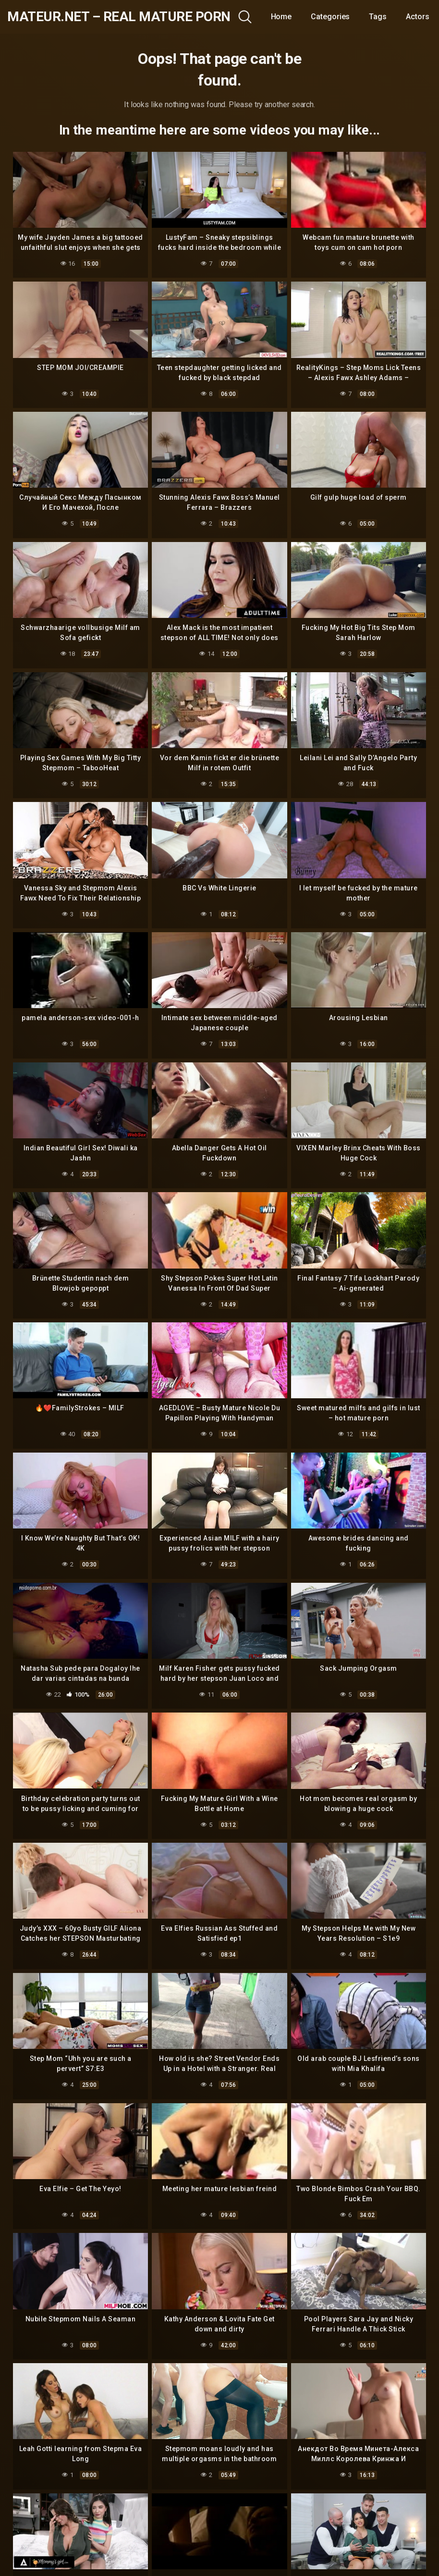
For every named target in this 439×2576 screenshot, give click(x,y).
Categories (330, 16)
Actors (417, 16)
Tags (378, 16)
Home (281, 16)
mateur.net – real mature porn (119, 16)
